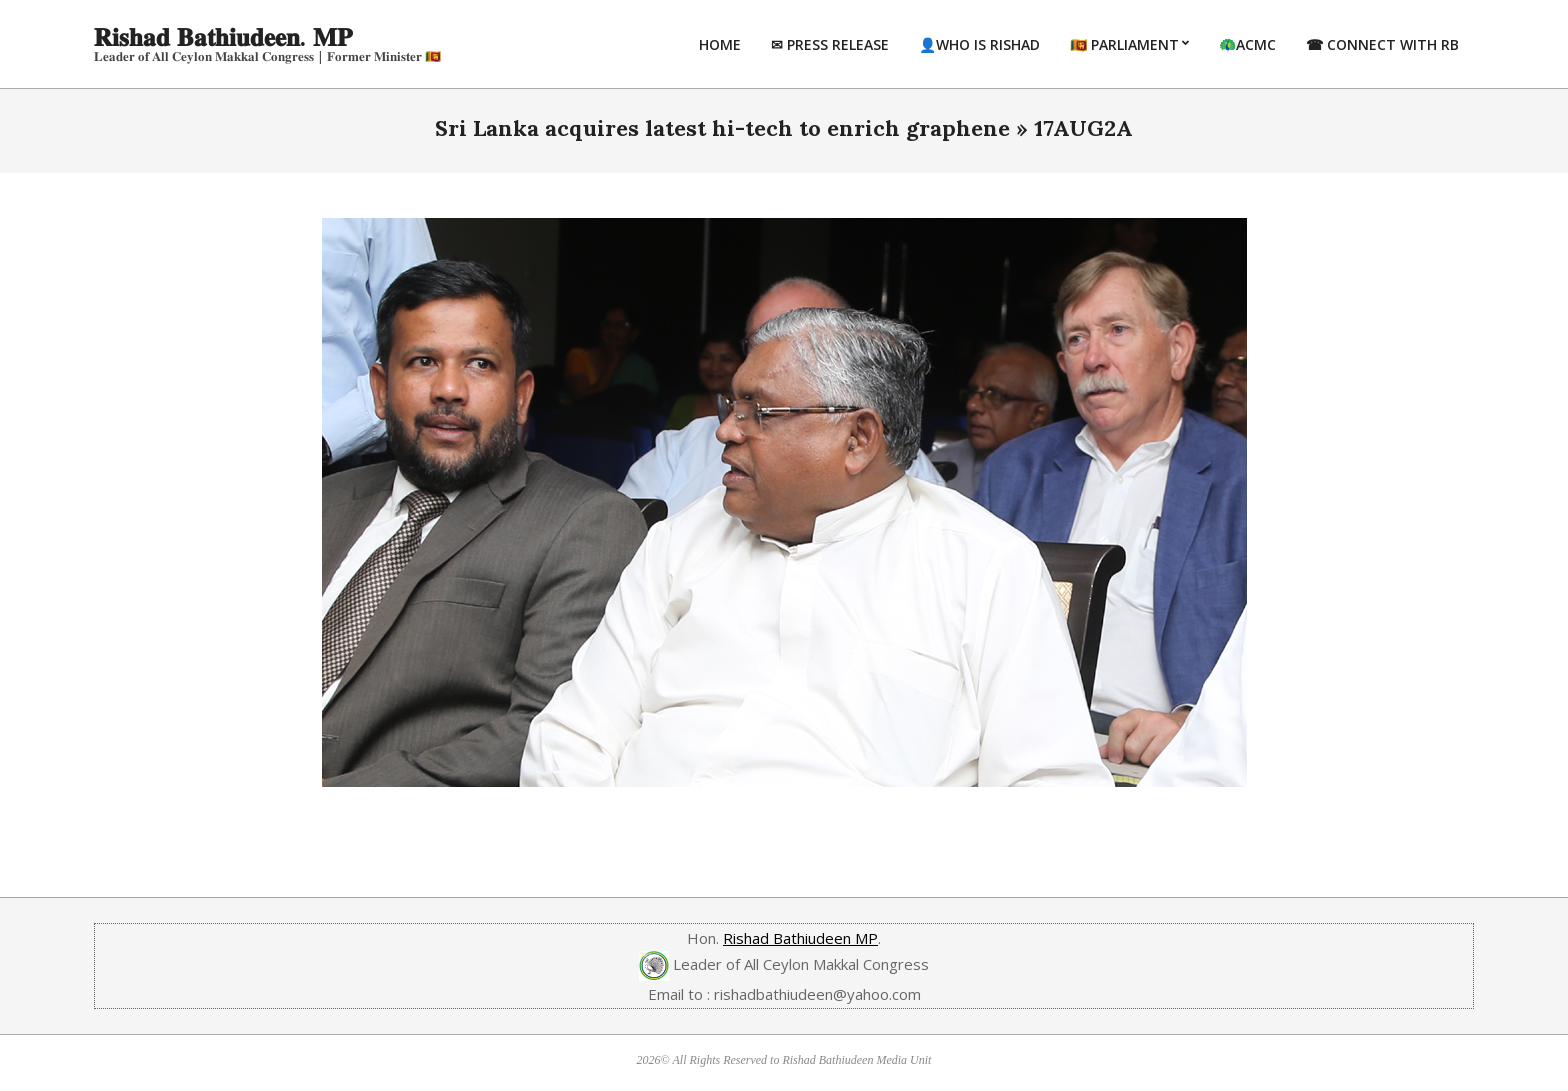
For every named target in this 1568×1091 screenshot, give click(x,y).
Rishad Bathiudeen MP (800, 938)
